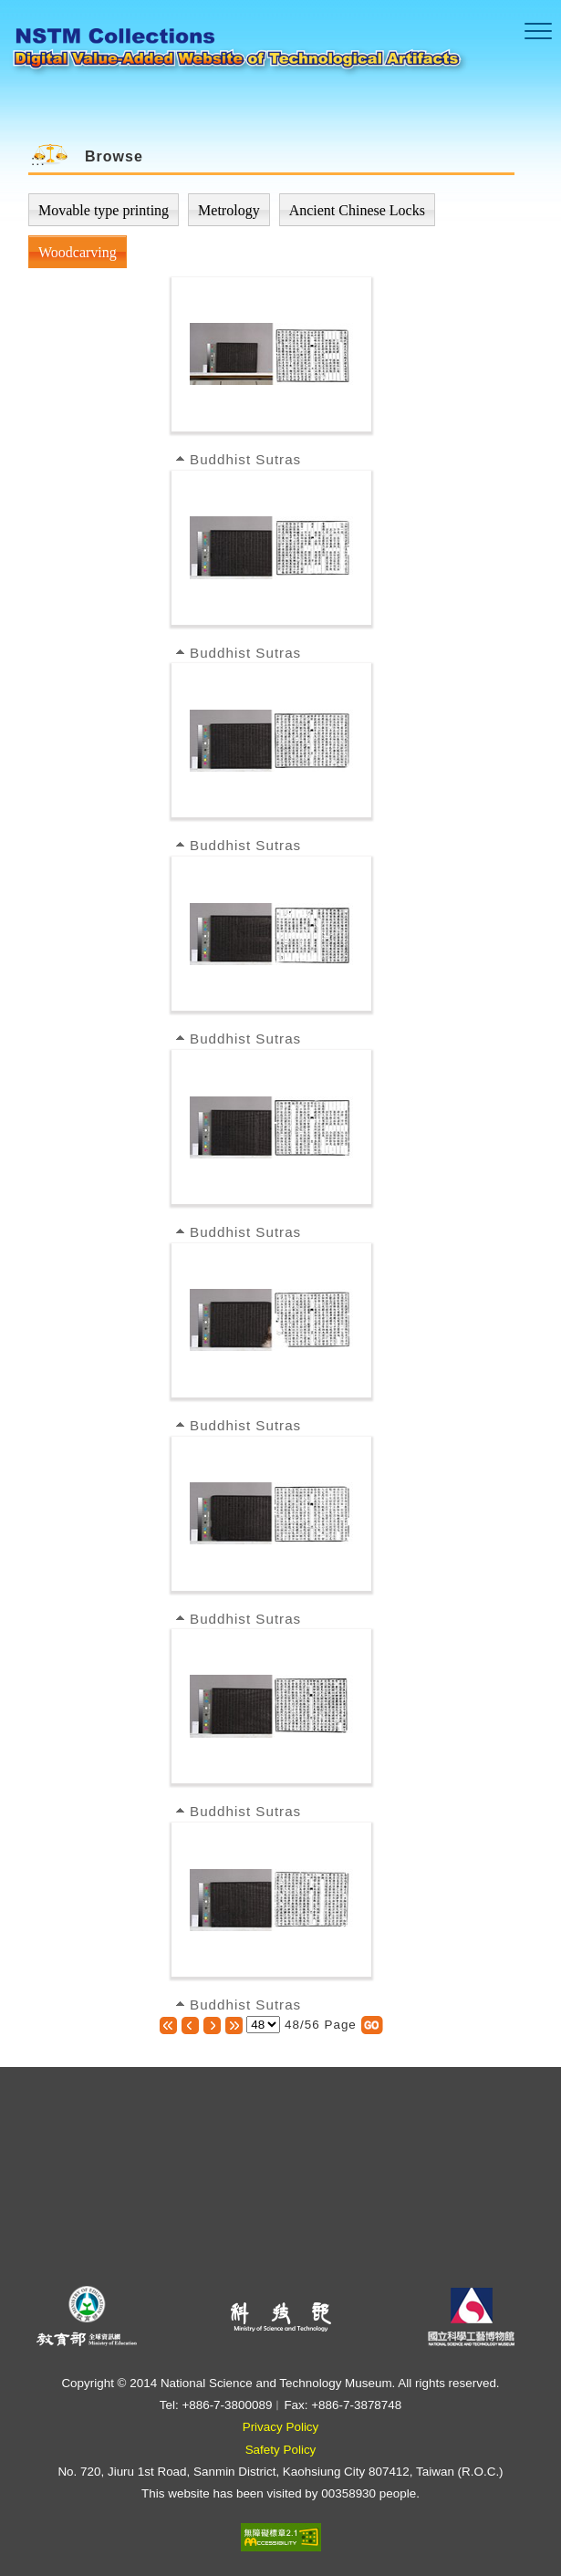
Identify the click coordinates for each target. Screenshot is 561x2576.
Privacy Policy (281, 2427)
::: (38, 160)
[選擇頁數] (263, 2024)
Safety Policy (281, 2450)
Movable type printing (103, 210)
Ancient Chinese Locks (357, 210)
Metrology (229, 210)
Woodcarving (77, 252)
